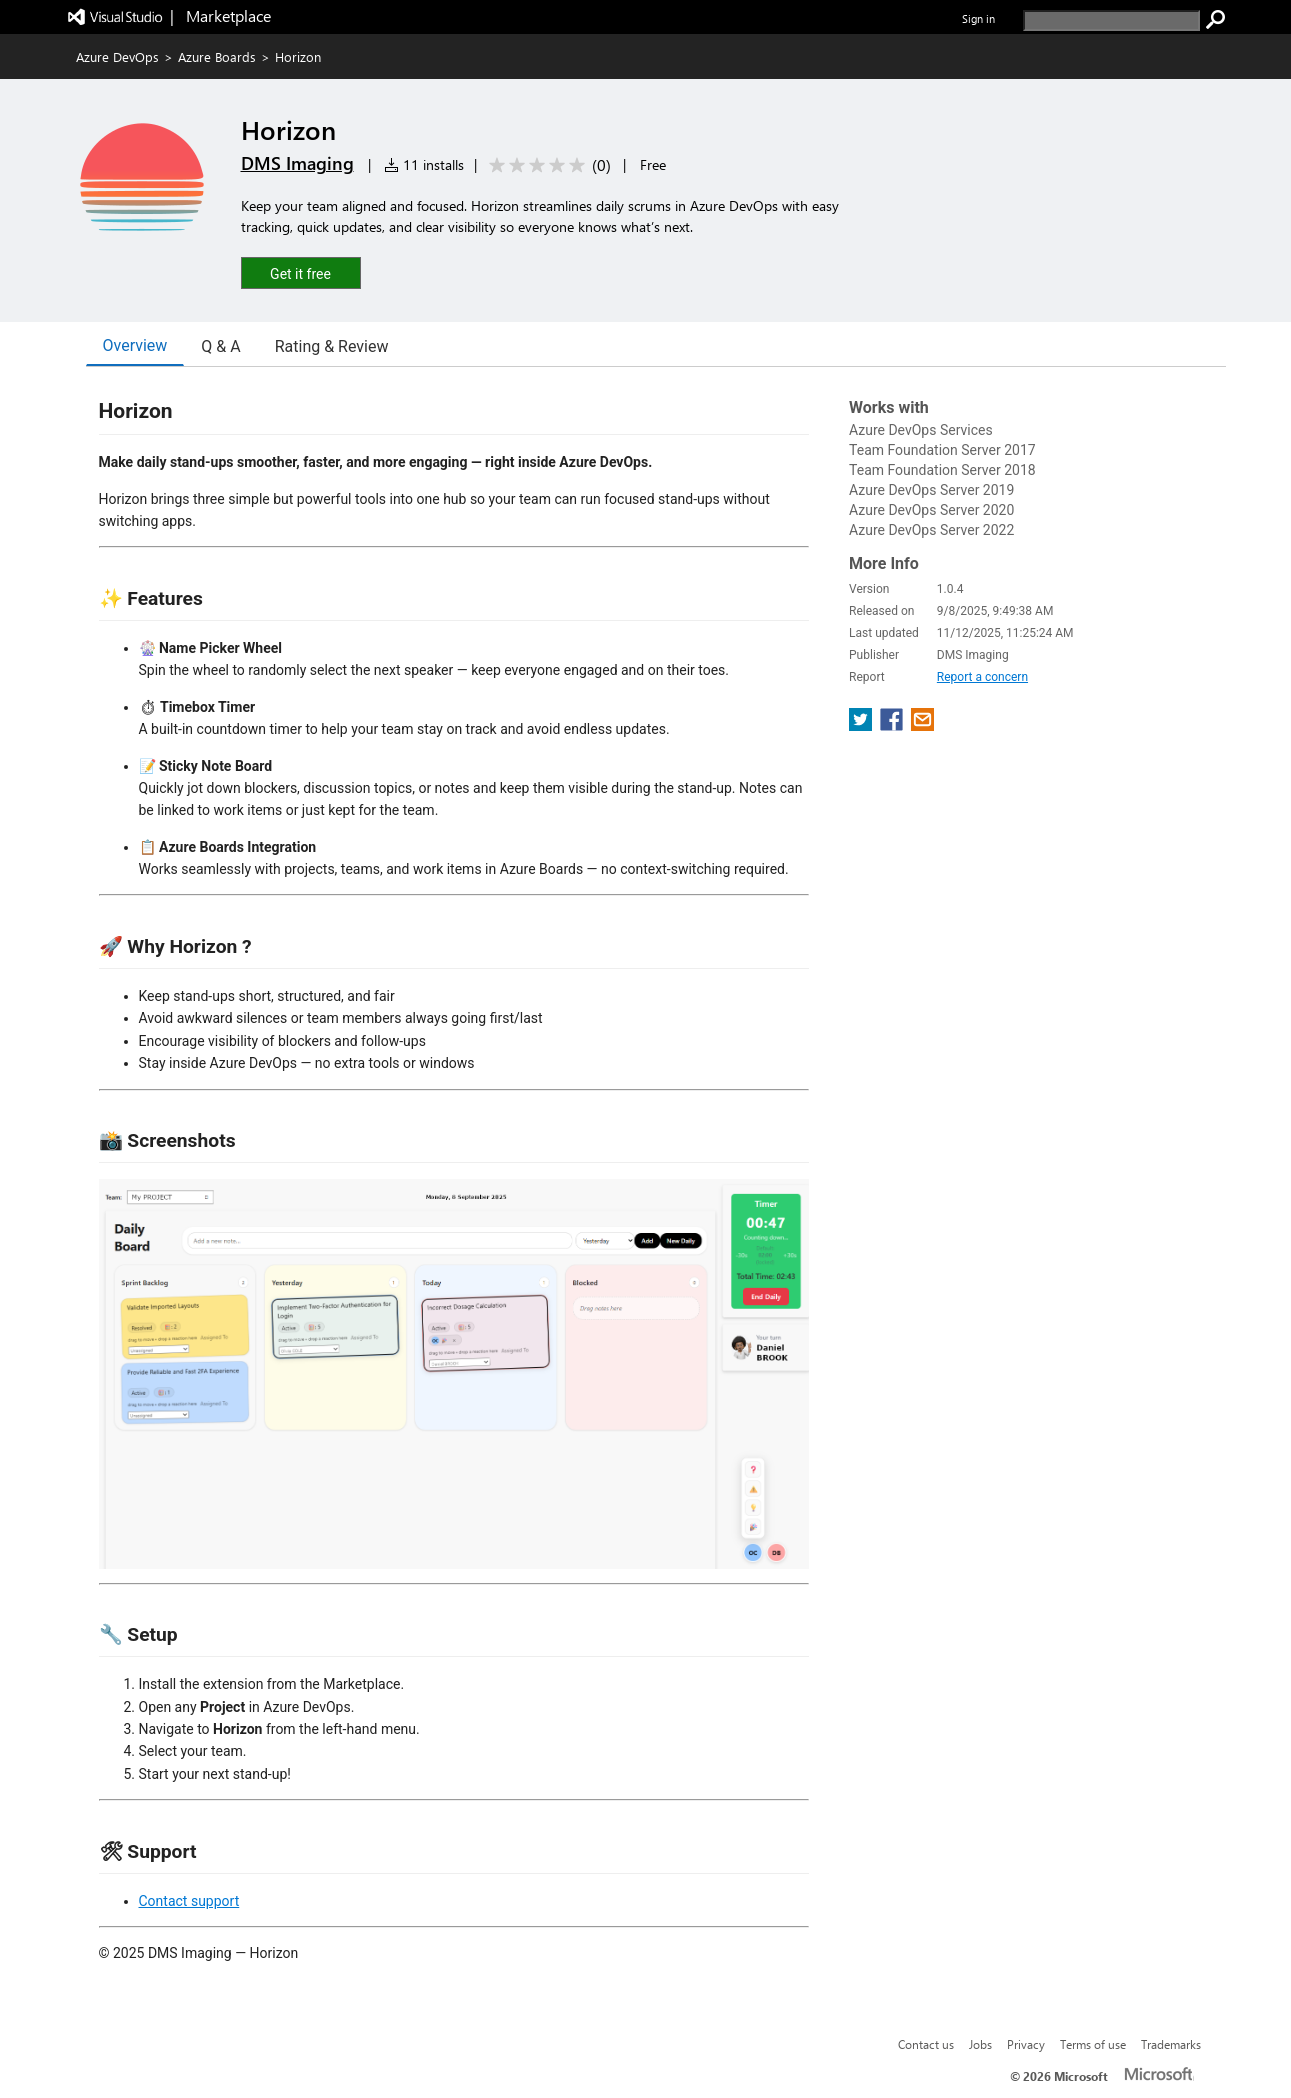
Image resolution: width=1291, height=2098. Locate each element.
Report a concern (982, 677)
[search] (1111, 20)
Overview (135, 345)
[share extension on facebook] (893, 725)
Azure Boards (217, 56)
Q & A (220, 346)
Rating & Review (332, 346)
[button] (301, 272)
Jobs (980, 2044)
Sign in (978, 18)
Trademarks (1171, 2044)
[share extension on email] (922, 725)
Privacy (1026, 2044)
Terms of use (1093, 2044)
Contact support (189, 1901)
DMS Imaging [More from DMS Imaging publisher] (297, 163)
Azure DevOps (117, 56)
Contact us (926, 2044)
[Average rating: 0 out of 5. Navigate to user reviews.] (546, 165)
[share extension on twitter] (862, 725)
